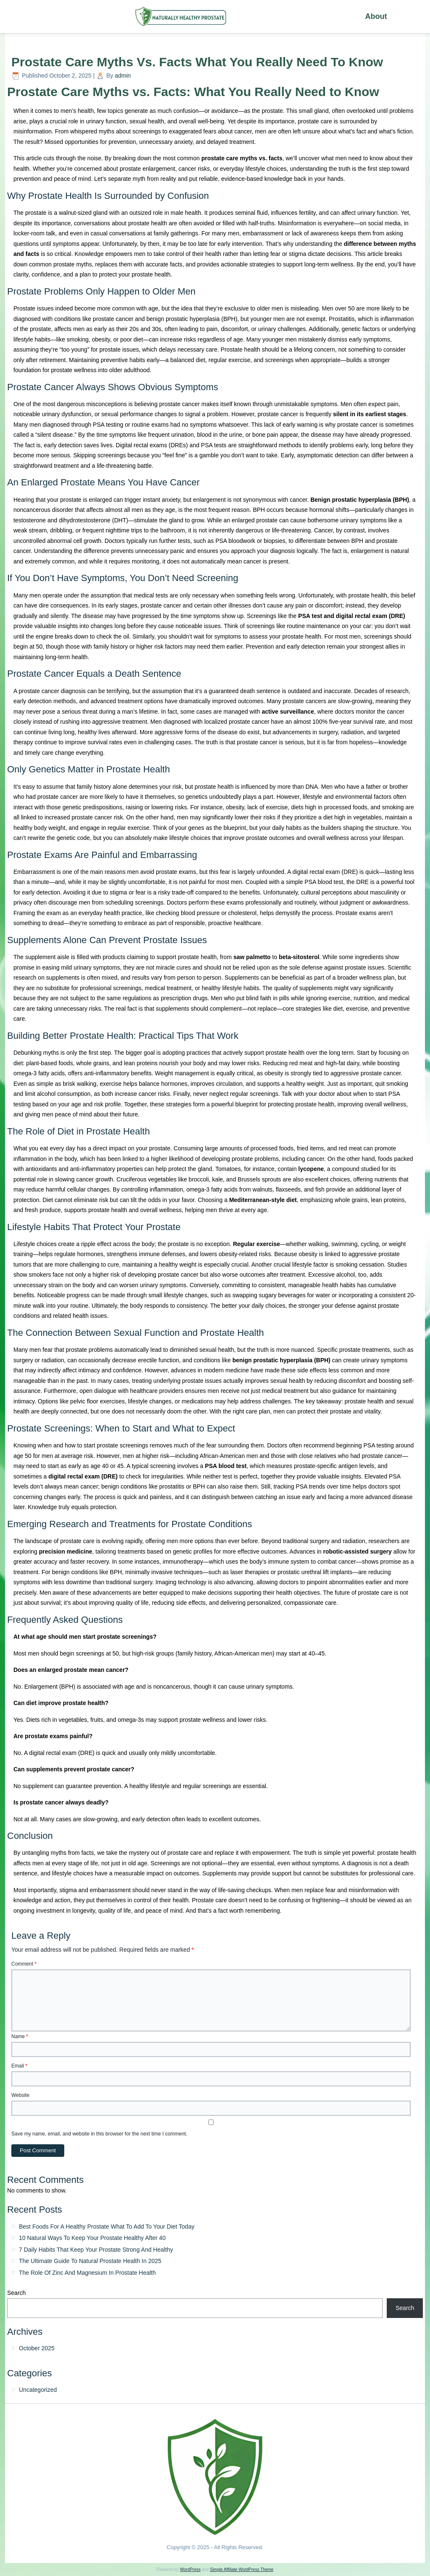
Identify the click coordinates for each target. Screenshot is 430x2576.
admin (123, 75)
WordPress (190, 2569)
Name (19, 2036)
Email (19, 2066)
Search (16, 2292)
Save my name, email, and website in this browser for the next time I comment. (99, 2134)
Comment (24, 1964)
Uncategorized (38, 2389)
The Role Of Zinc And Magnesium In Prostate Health (87, 2272)
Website (20, 2095)
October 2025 (37, 2348)
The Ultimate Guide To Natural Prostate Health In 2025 (90, 2261)
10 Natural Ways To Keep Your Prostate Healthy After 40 (92, 2237)
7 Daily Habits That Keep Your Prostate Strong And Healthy (96, 2249)
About (376, 16)
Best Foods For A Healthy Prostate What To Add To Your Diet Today (106, 2226)
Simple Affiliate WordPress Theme (241, 2569)
